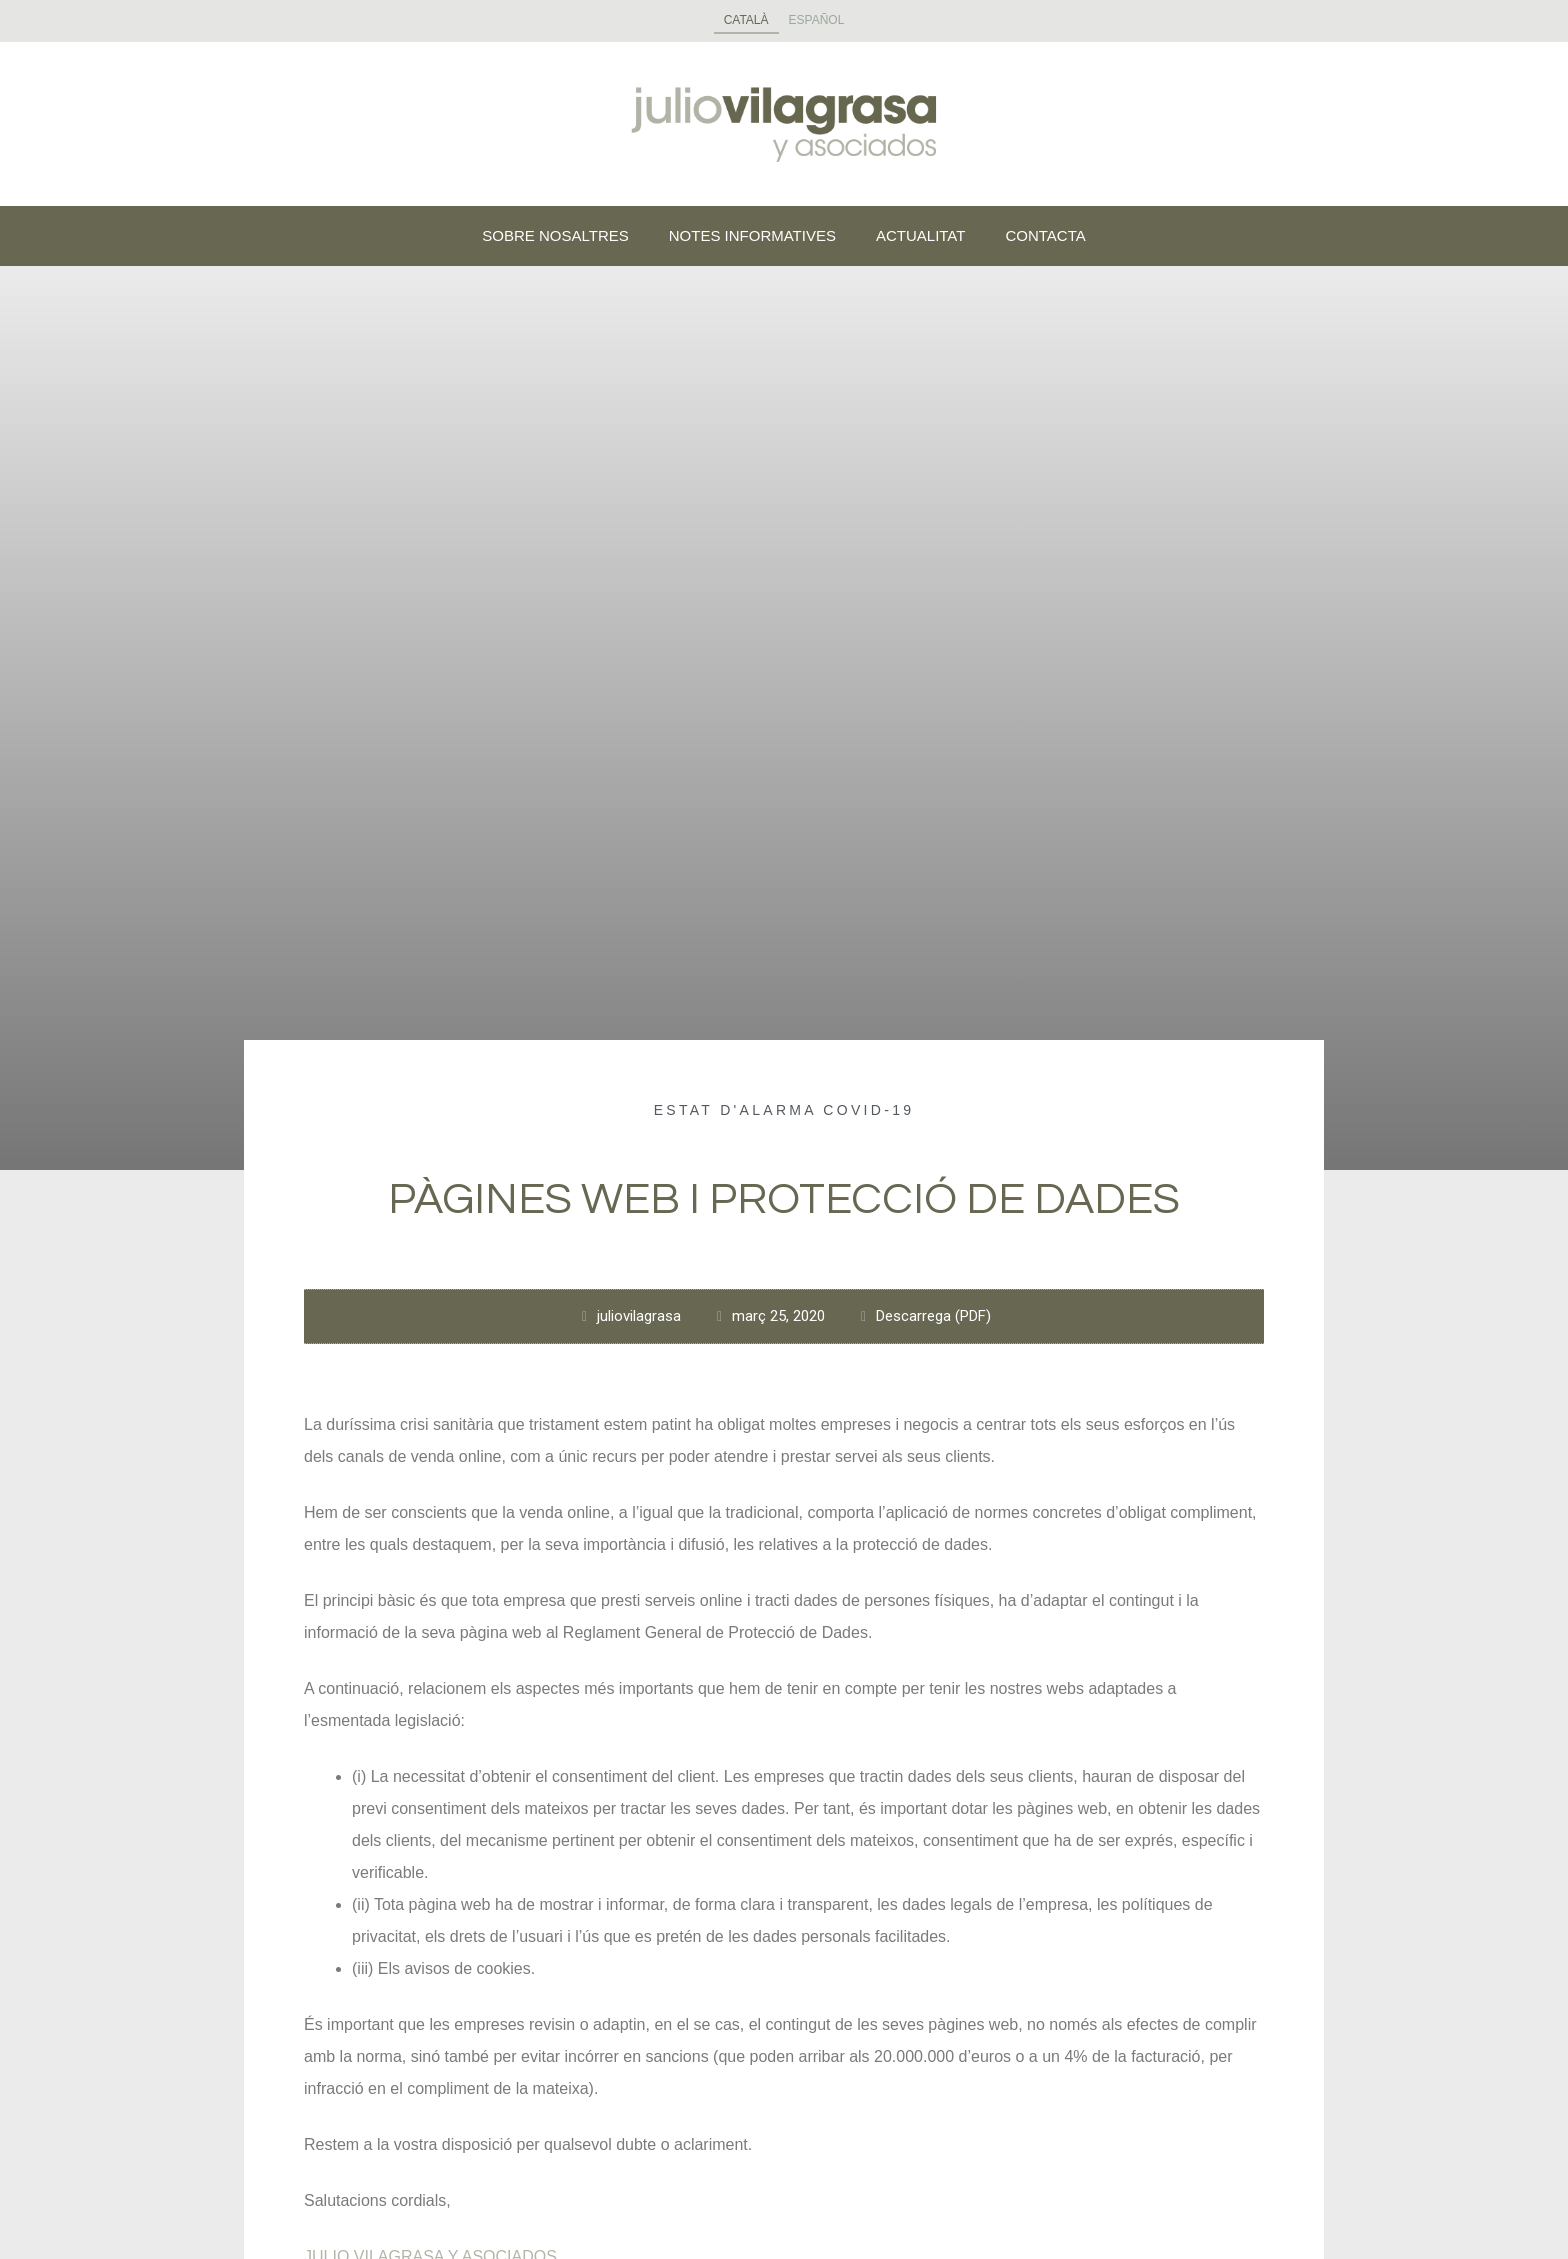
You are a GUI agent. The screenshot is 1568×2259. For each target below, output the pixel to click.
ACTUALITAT (920, 235)
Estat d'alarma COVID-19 (784, 1110)
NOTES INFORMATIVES (752, 235)
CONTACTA (1045, 235)
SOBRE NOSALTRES (555, 235)
